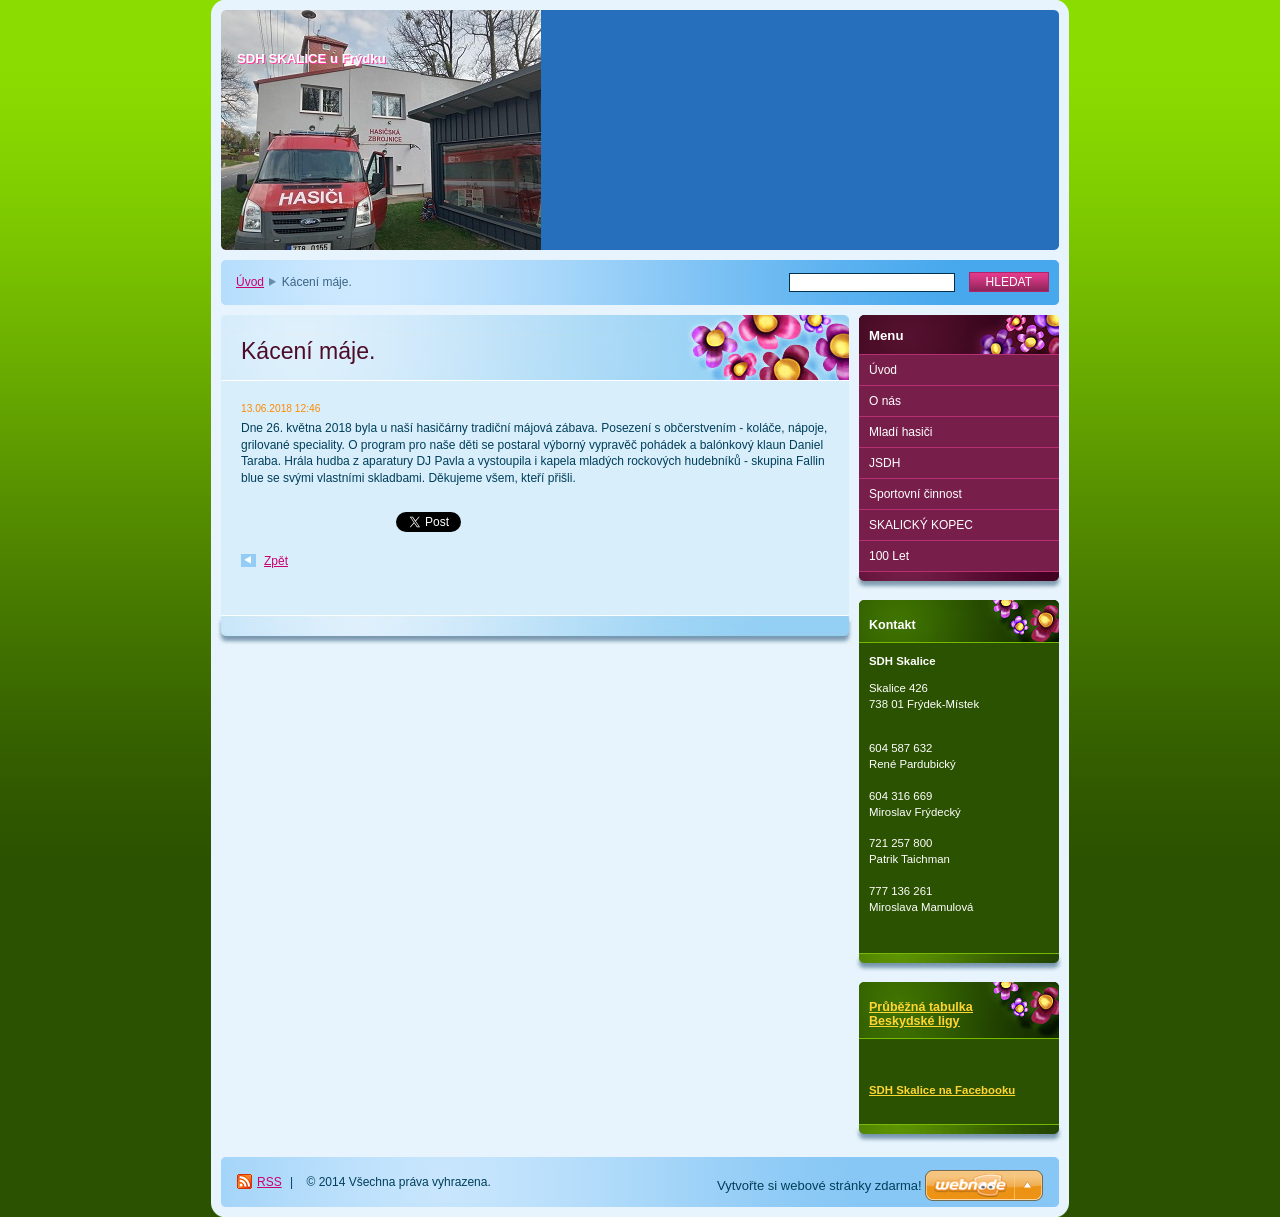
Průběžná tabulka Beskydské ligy (921, 1014)
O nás (885, 401)
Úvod (250, 282)
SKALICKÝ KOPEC (921, 525)
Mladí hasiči (900, 432)
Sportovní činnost (915, 494)
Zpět (276, 561)
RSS (269, 1182)
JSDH (884, 463)
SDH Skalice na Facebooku (942, 1090)
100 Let (889, 556)
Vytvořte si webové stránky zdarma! (819, 1185)
